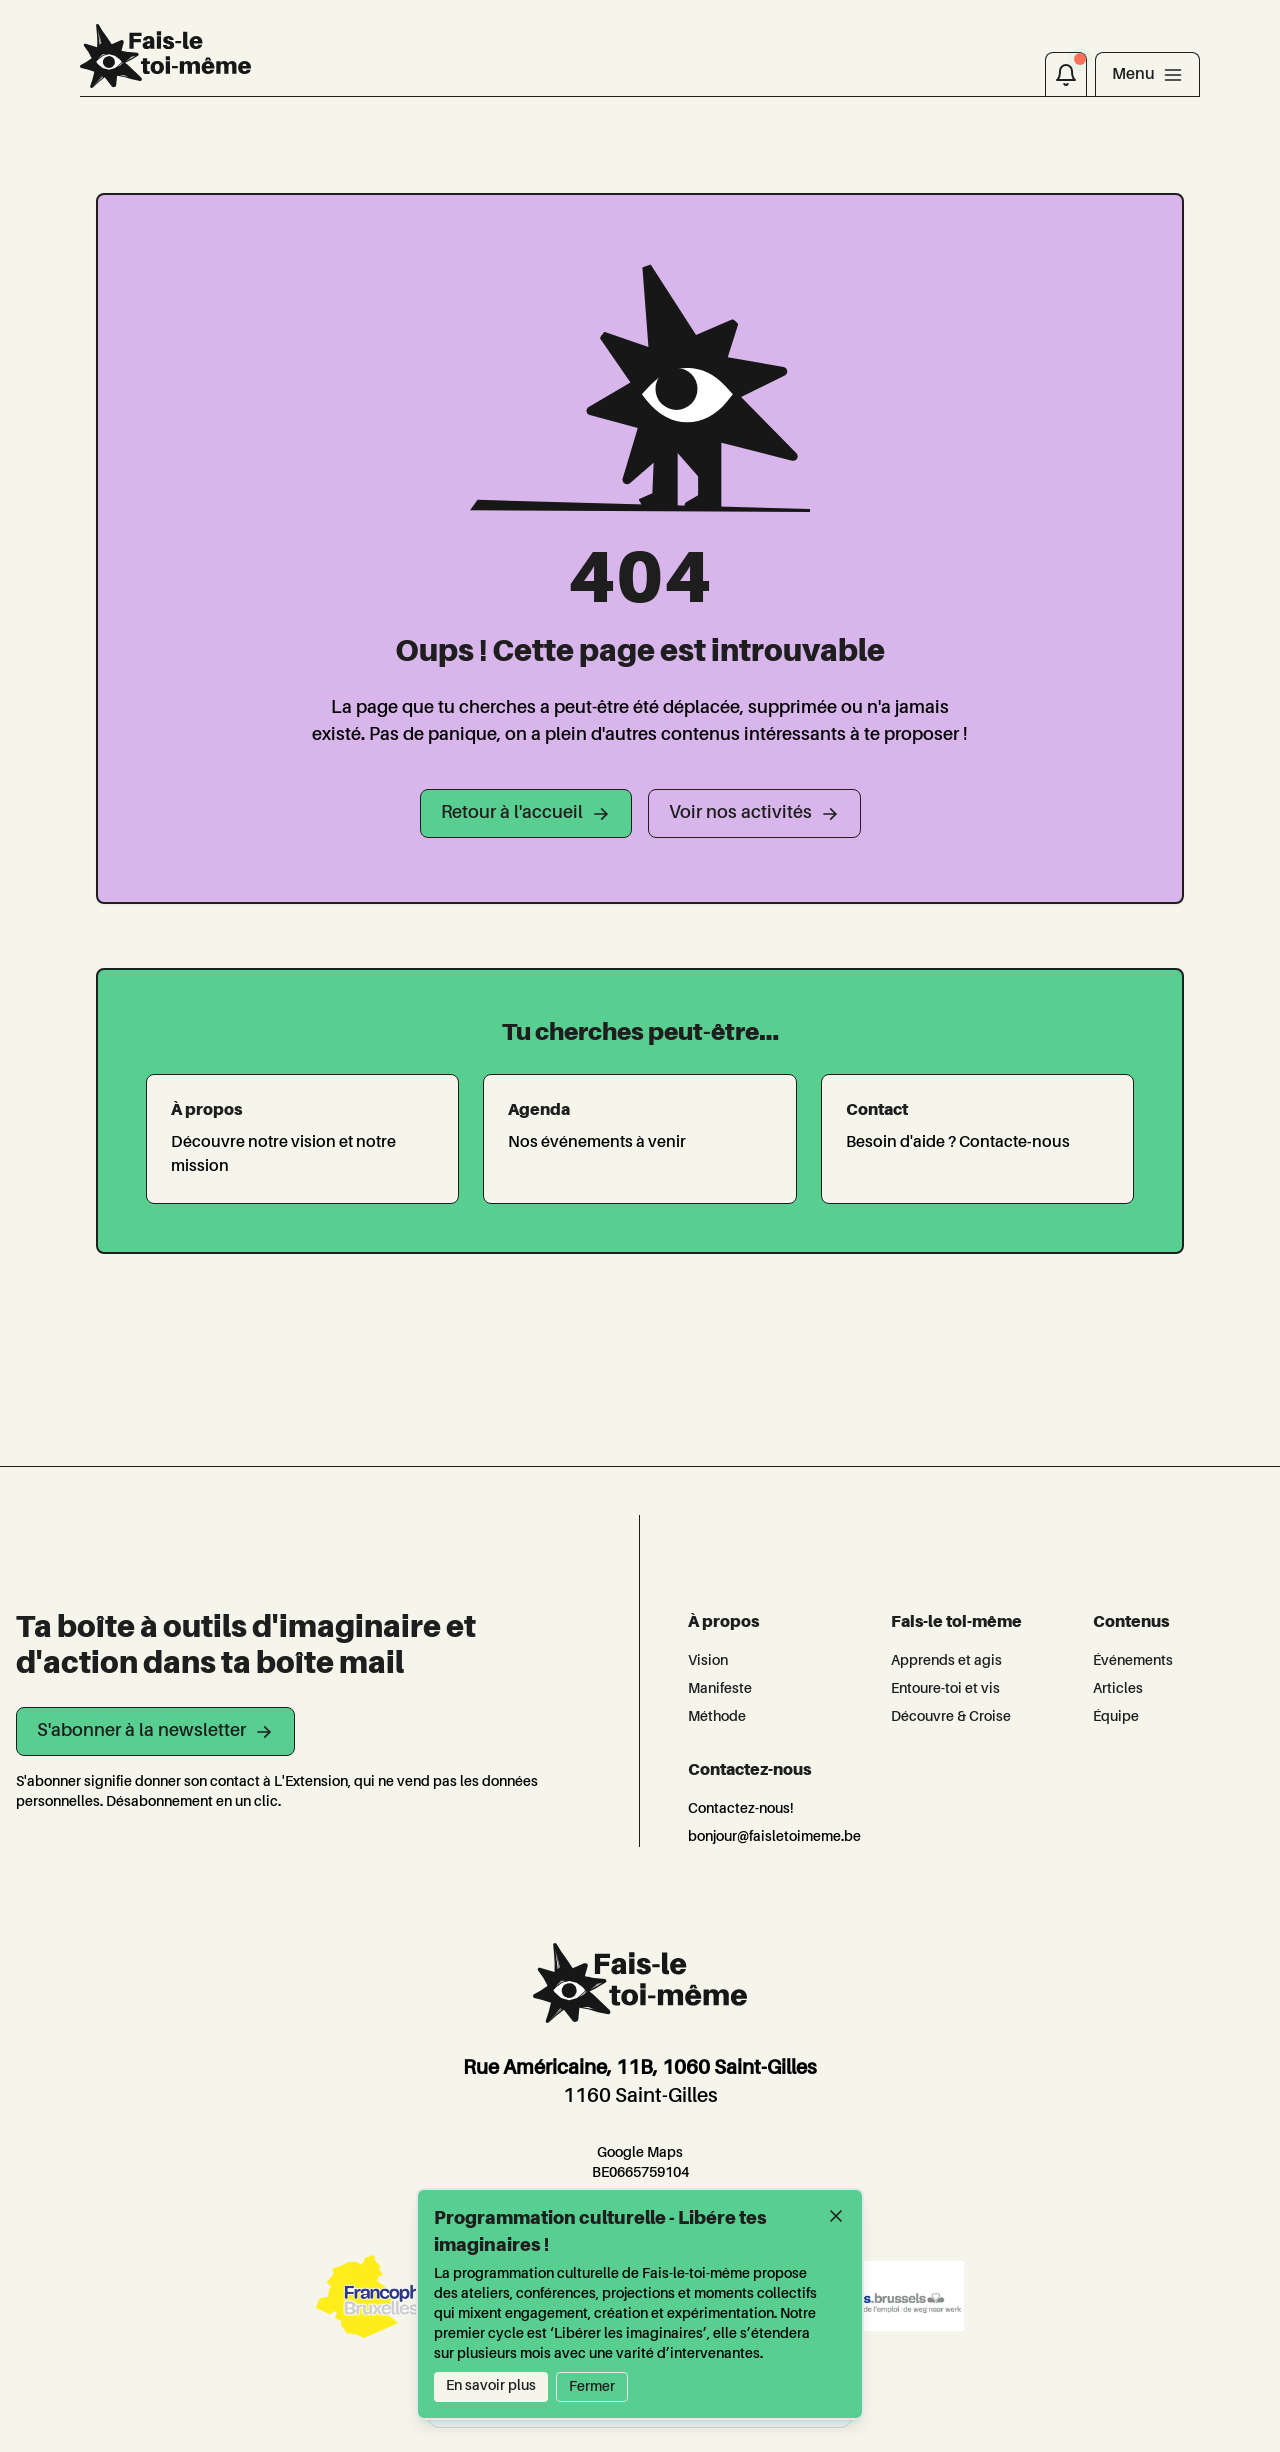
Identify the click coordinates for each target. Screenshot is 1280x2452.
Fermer (592, 2387)
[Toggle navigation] (1147, 74)
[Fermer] (836, 2216)
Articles (1118, 1689)
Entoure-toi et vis (945, 1689)
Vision (708, 1661)
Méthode (717, 1717)
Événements (1133, 1661)
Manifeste (720, 1689)
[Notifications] (1066, 74)
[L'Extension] (165, 56)
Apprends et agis (946, 1661)
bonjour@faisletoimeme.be (774, 1837)
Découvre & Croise (951, 1717)
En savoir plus (491, 2386)
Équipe (1116, 1717)
